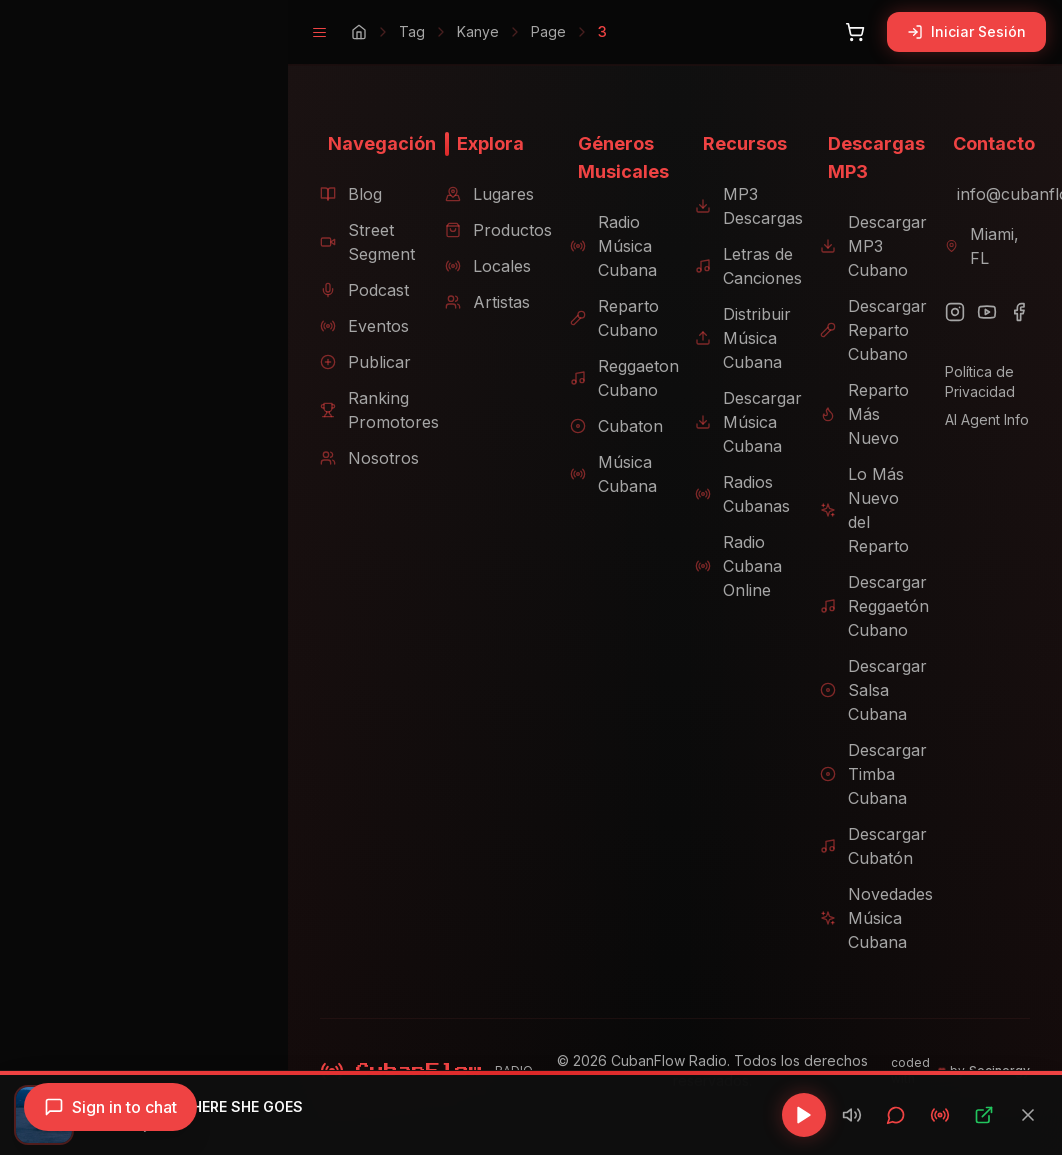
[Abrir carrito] (855, 32)
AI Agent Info (982, 419)
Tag (380, 31)
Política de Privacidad (975, 381)
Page (516, 31)
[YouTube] (982, 312)
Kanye (446, 31)
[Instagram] (950, 312)
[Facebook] (1014, 312)
